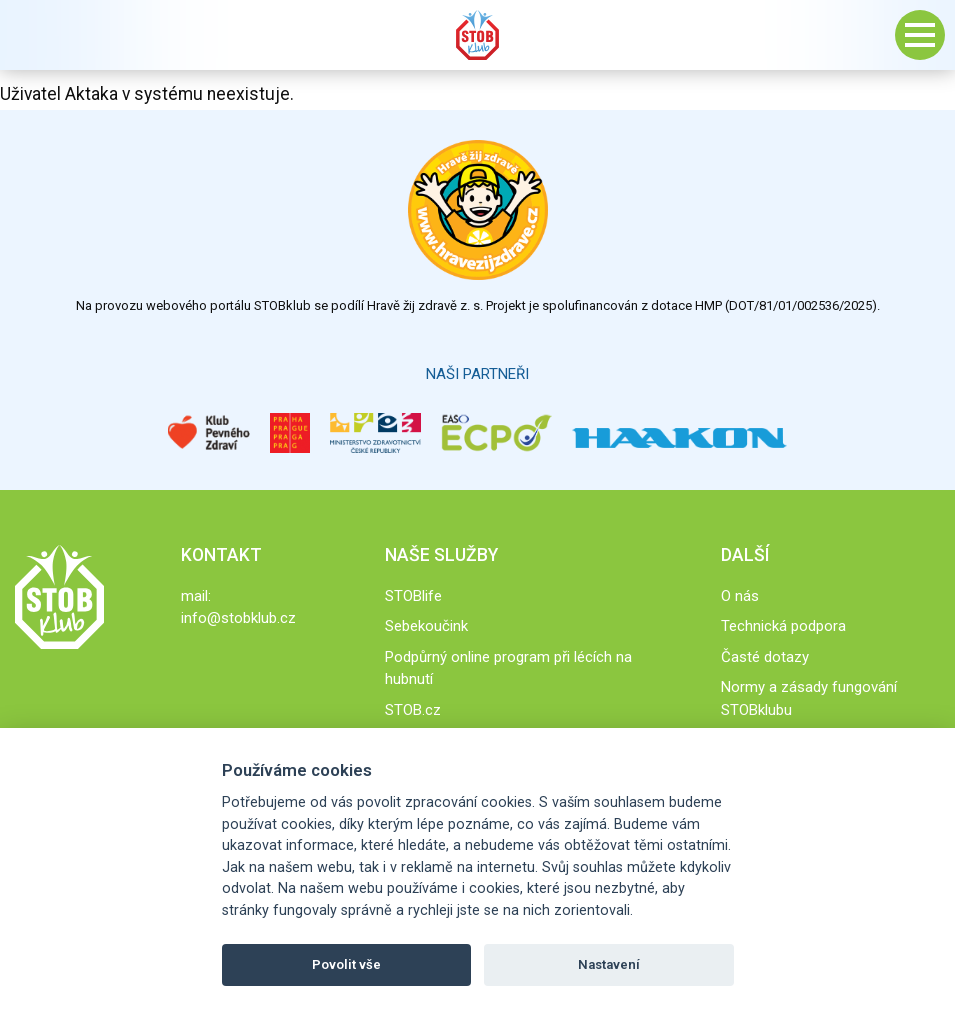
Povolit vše (346, 964)
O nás (740, 596)
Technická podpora (783, 626)
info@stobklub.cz (238, 618)
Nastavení (609, 964)
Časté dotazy (765, 657)
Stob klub (478, 35)
